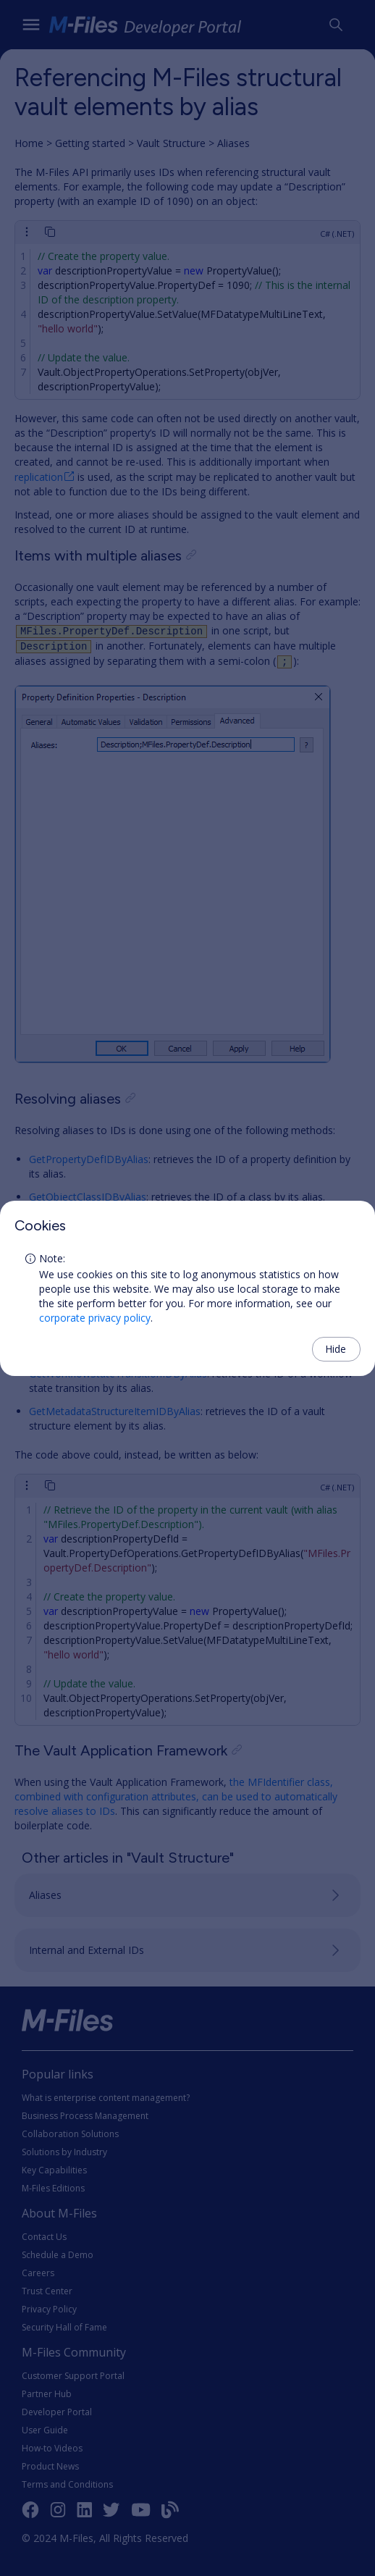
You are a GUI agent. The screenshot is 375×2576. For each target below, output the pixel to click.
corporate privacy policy (95, 1318)
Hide (335, 1349)
